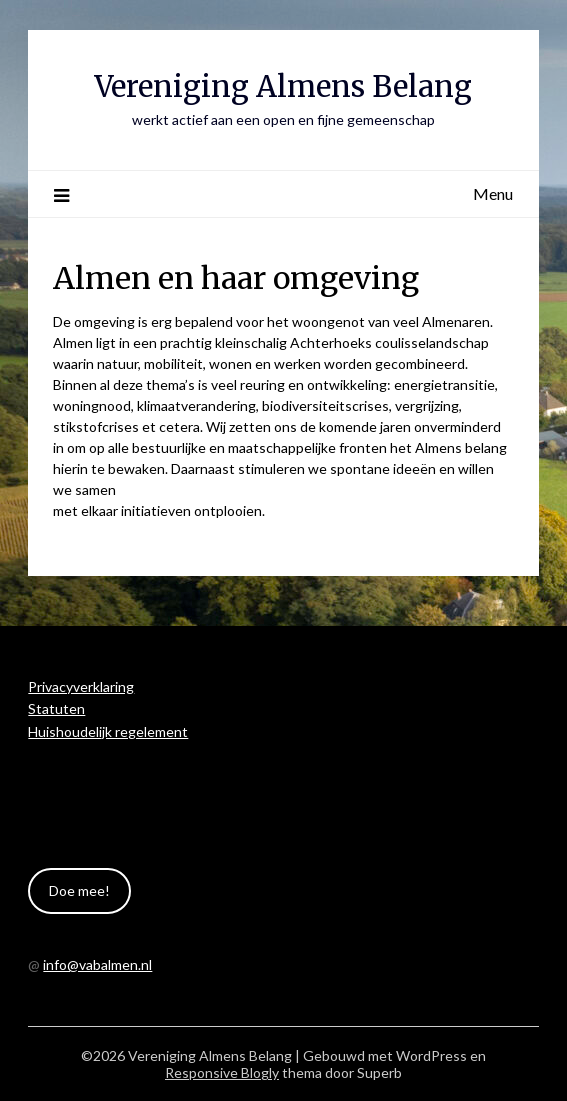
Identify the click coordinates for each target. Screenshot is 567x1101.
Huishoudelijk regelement (108, 731)
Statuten (56, 708)
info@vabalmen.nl (97, 964)
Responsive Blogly (222, 1072)
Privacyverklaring (81, 686)
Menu (493, 193)
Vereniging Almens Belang (283, 86)
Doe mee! (79, 890)
